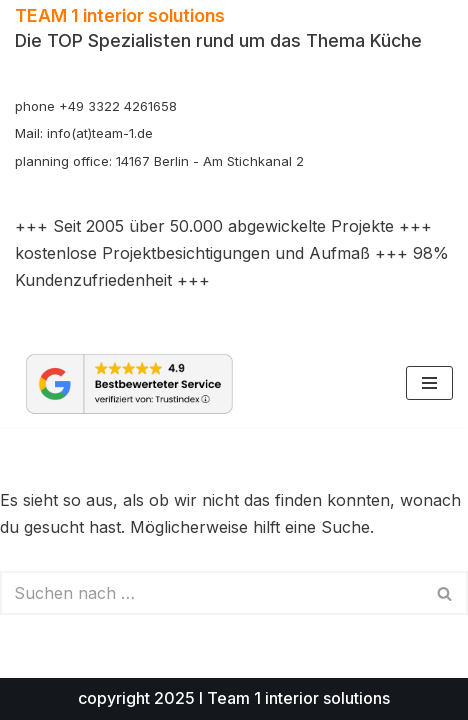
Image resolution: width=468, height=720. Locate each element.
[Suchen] (211, 593)
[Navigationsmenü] (429, 383)
